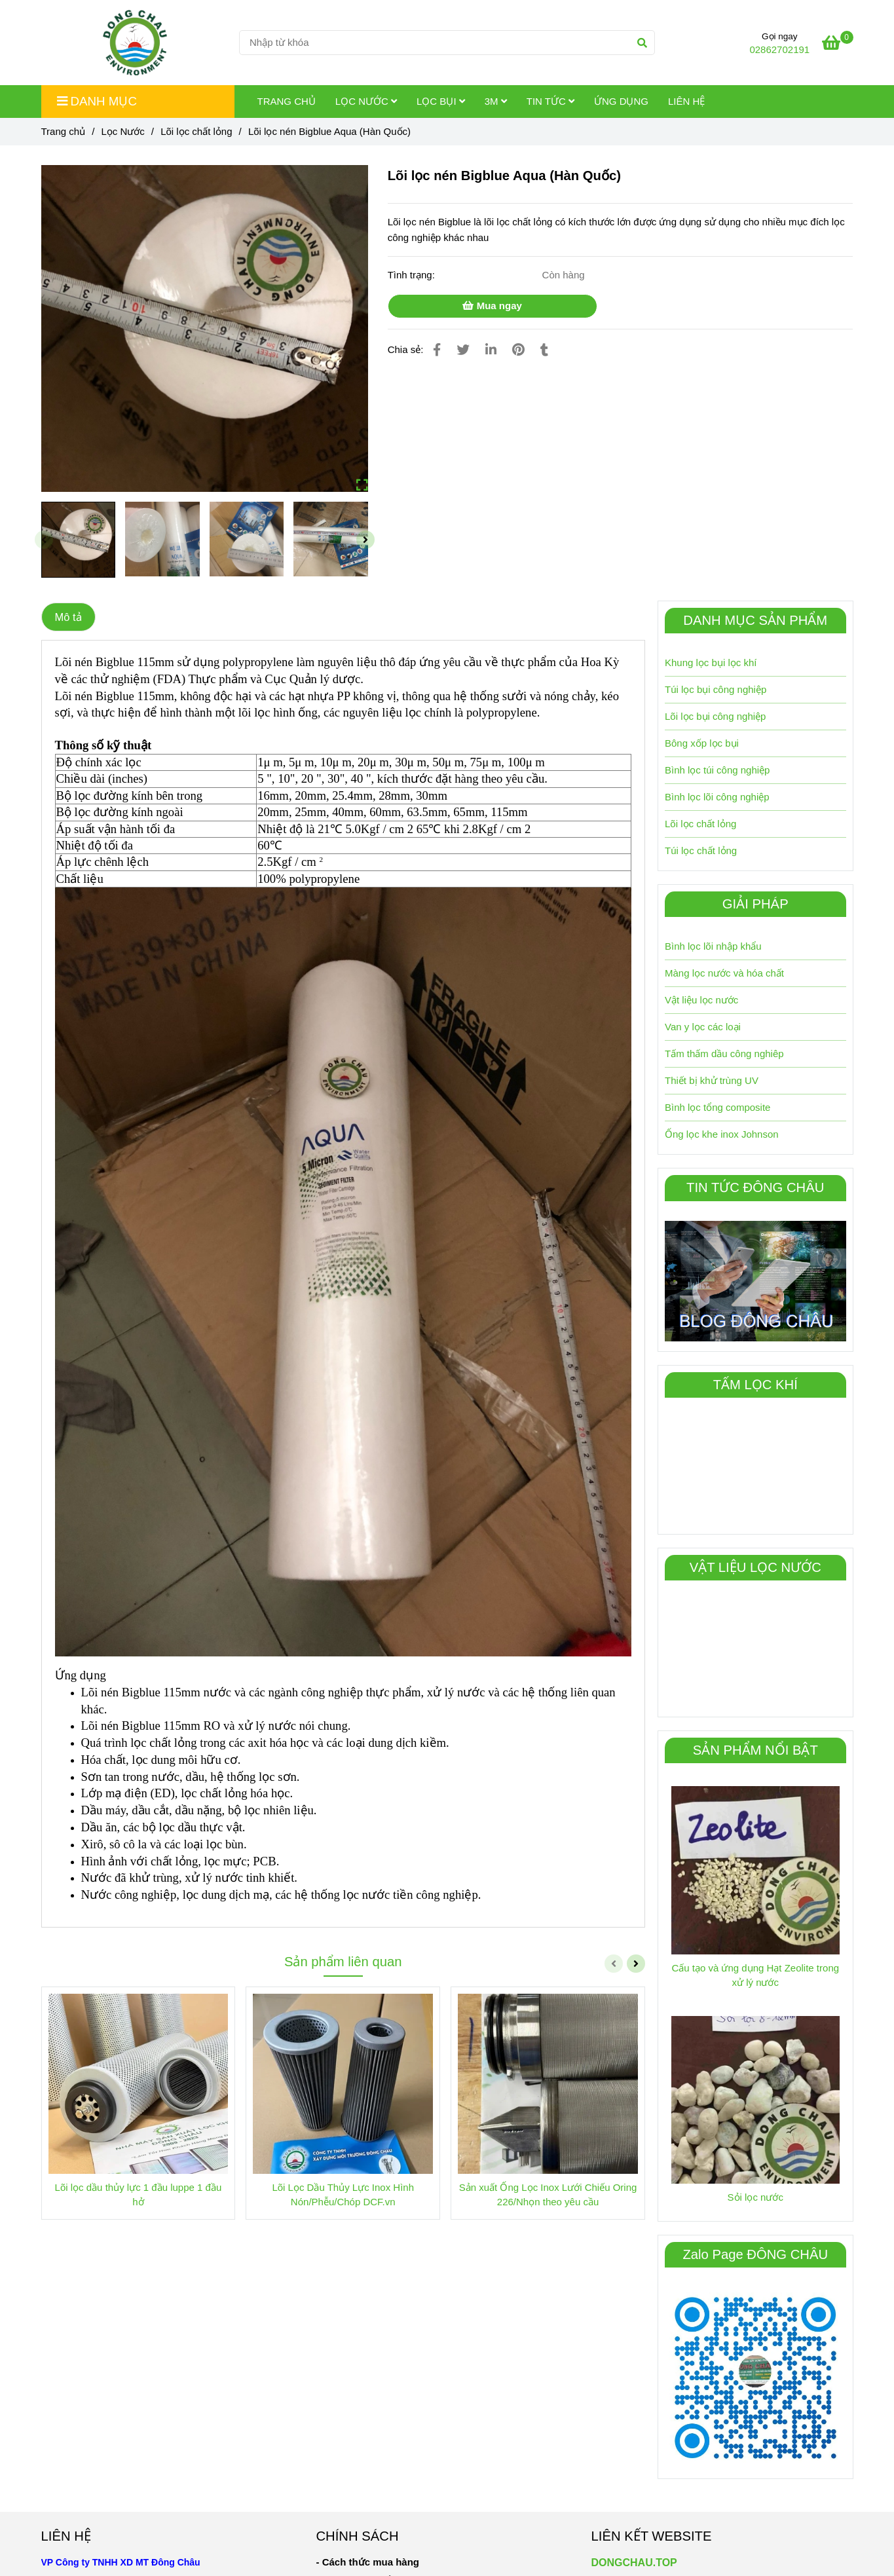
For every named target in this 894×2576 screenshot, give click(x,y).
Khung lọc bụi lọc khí (710, 662)
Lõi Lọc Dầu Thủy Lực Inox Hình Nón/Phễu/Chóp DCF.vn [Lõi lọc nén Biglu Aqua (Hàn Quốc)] (343, 2194)
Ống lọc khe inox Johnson (722, 1134)
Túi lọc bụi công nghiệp (715, 689)
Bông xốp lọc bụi (702, 743)
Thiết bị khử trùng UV (711, 1080)
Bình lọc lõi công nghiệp (717, 796)
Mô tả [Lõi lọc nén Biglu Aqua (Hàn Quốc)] (68, 617)
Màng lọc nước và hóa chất (724, 973)
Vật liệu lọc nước (701, 999)
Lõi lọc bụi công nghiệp (715, 716)
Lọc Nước (366, 101)
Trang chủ (286, 101)
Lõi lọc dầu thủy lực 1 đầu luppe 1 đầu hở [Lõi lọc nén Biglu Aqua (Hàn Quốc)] (138, 2194)
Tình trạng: (413, 274)
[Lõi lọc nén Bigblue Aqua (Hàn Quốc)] (135, 42)
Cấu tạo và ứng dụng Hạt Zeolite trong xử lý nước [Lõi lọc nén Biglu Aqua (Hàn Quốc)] (755, 1975)
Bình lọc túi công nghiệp (717, 769)
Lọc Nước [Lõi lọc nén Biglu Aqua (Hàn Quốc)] (122, 131)
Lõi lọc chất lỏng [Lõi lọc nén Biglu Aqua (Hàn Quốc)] (196, 131)
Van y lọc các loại (703, 1026)
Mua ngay (491, 305)
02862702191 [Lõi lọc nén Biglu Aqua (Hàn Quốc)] (779, 49)
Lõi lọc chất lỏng (700, 823)
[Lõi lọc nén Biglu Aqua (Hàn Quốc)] (837, 44)
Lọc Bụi (441, 101)
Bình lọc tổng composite (717, 1107)
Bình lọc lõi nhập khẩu (713, 946)
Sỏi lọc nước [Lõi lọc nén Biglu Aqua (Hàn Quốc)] (755, 2197)
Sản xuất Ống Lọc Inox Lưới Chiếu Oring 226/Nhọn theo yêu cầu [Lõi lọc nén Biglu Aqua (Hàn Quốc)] (548, 2194)
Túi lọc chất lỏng (701, 850)
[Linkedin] (491, 350)
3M (496, 101)
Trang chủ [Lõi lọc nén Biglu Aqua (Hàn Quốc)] (63, 131)
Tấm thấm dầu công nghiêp (724, 1053)
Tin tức (550, 101)
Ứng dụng (621, 101)
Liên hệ (686, 101)
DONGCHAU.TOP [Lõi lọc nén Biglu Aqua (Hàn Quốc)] (634, 2562)
